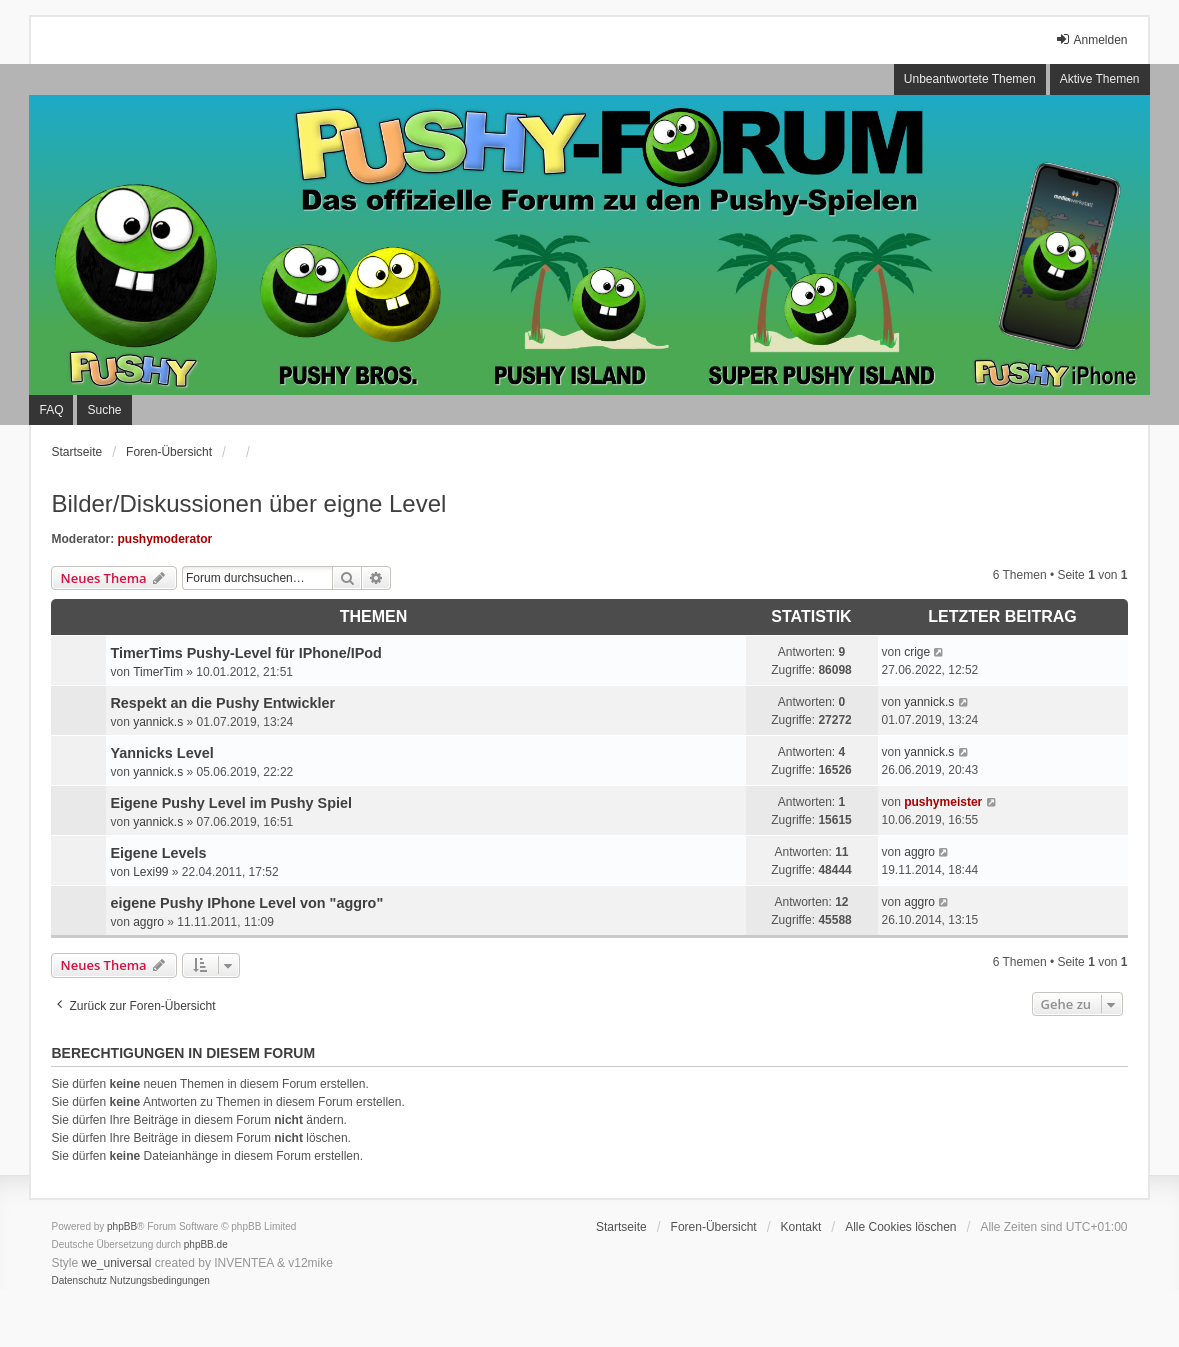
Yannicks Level (161, 753)
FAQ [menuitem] (51, 410)
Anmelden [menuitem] (1091, 39)
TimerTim (158, 672)
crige (917, 652)
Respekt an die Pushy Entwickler (222, 703)
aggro (919, 852)
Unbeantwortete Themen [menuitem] (970, 79)
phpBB (122, 1226)
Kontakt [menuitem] (801, 1227)
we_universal (116, 1263)
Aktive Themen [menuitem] (1100, 79)
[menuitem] (79, 1281)
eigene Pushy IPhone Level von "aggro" (246, 903)
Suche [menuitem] (104, 410)
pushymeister (943, 802)
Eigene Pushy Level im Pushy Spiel (231, 803)
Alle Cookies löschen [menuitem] (900, 1227)
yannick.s (158, 722)
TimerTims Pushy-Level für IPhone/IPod (245, 653)
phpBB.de (206, 1244)
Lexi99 (150, 872)
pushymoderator (164, 539)
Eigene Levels (158, 853)
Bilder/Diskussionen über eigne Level (248, 503)
